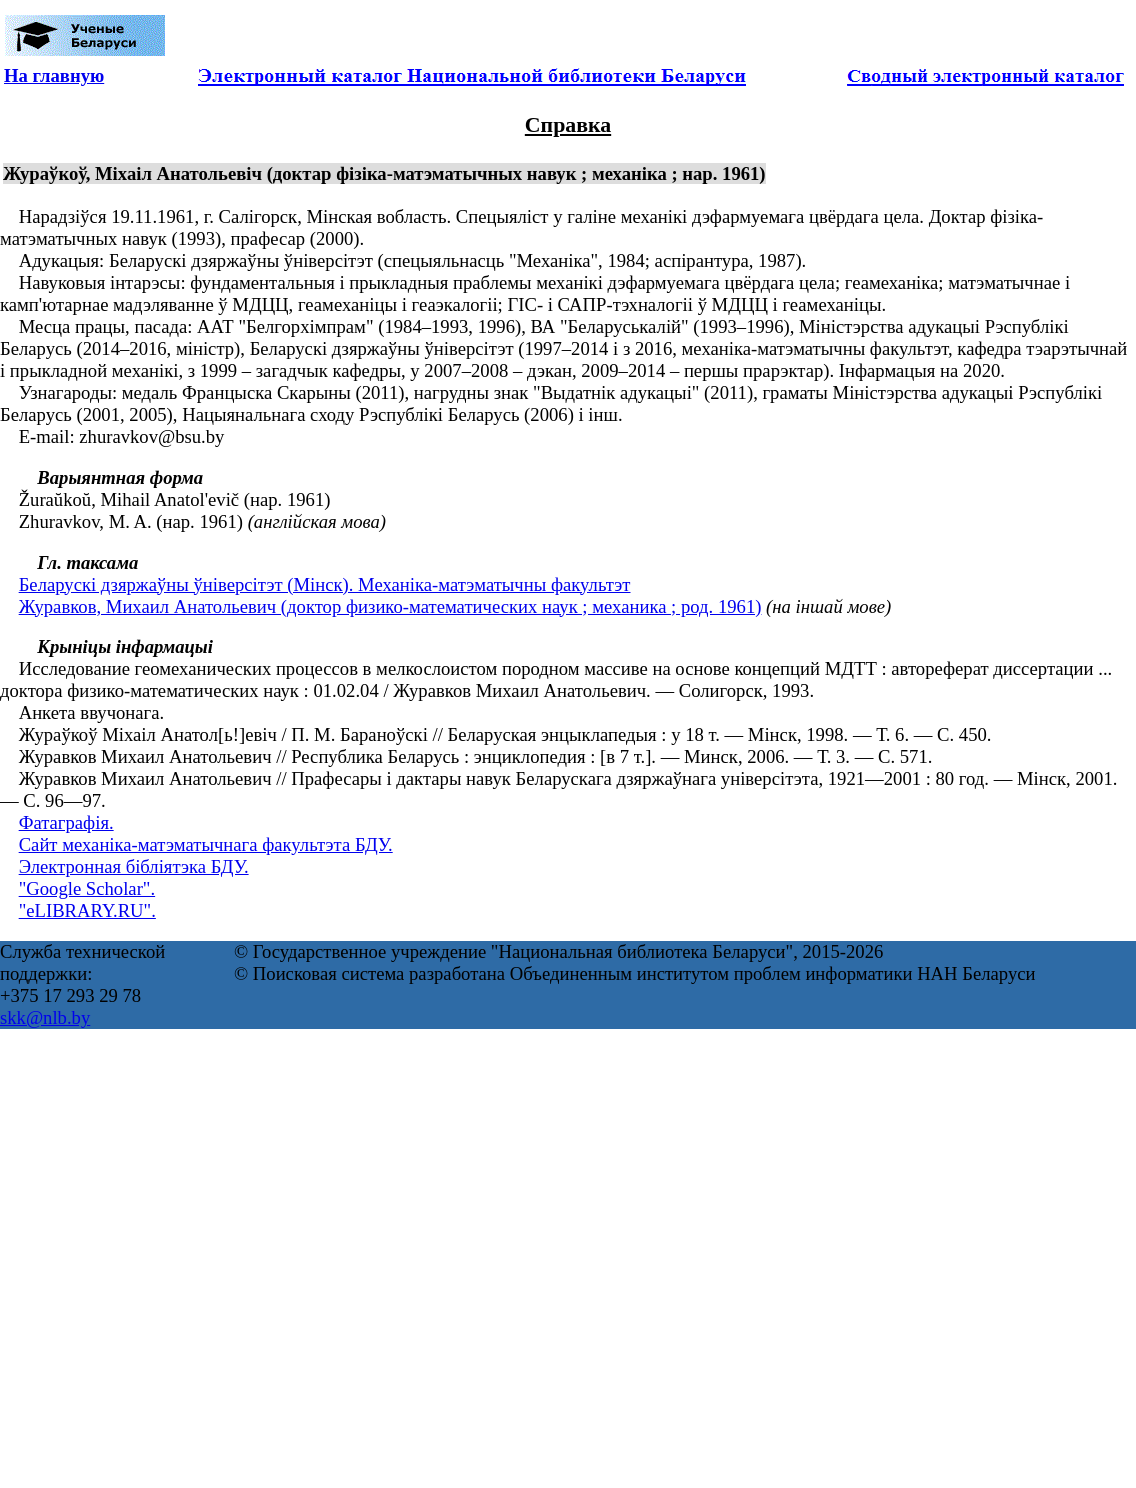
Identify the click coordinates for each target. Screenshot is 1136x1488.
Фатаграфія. (66, 822)
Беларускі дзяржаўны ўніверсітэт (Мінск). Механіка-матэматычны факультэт (325, 584)
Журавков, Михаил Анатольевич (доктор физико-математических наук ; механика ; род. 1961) (390, 606)
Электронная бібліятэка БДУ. (134, 866)
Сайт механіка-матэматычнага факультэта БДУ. (206, 844)
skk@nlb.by (45, 1017)
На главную (54, 75)
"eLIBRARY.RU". (87, 910)
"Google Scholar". (87, 888)
